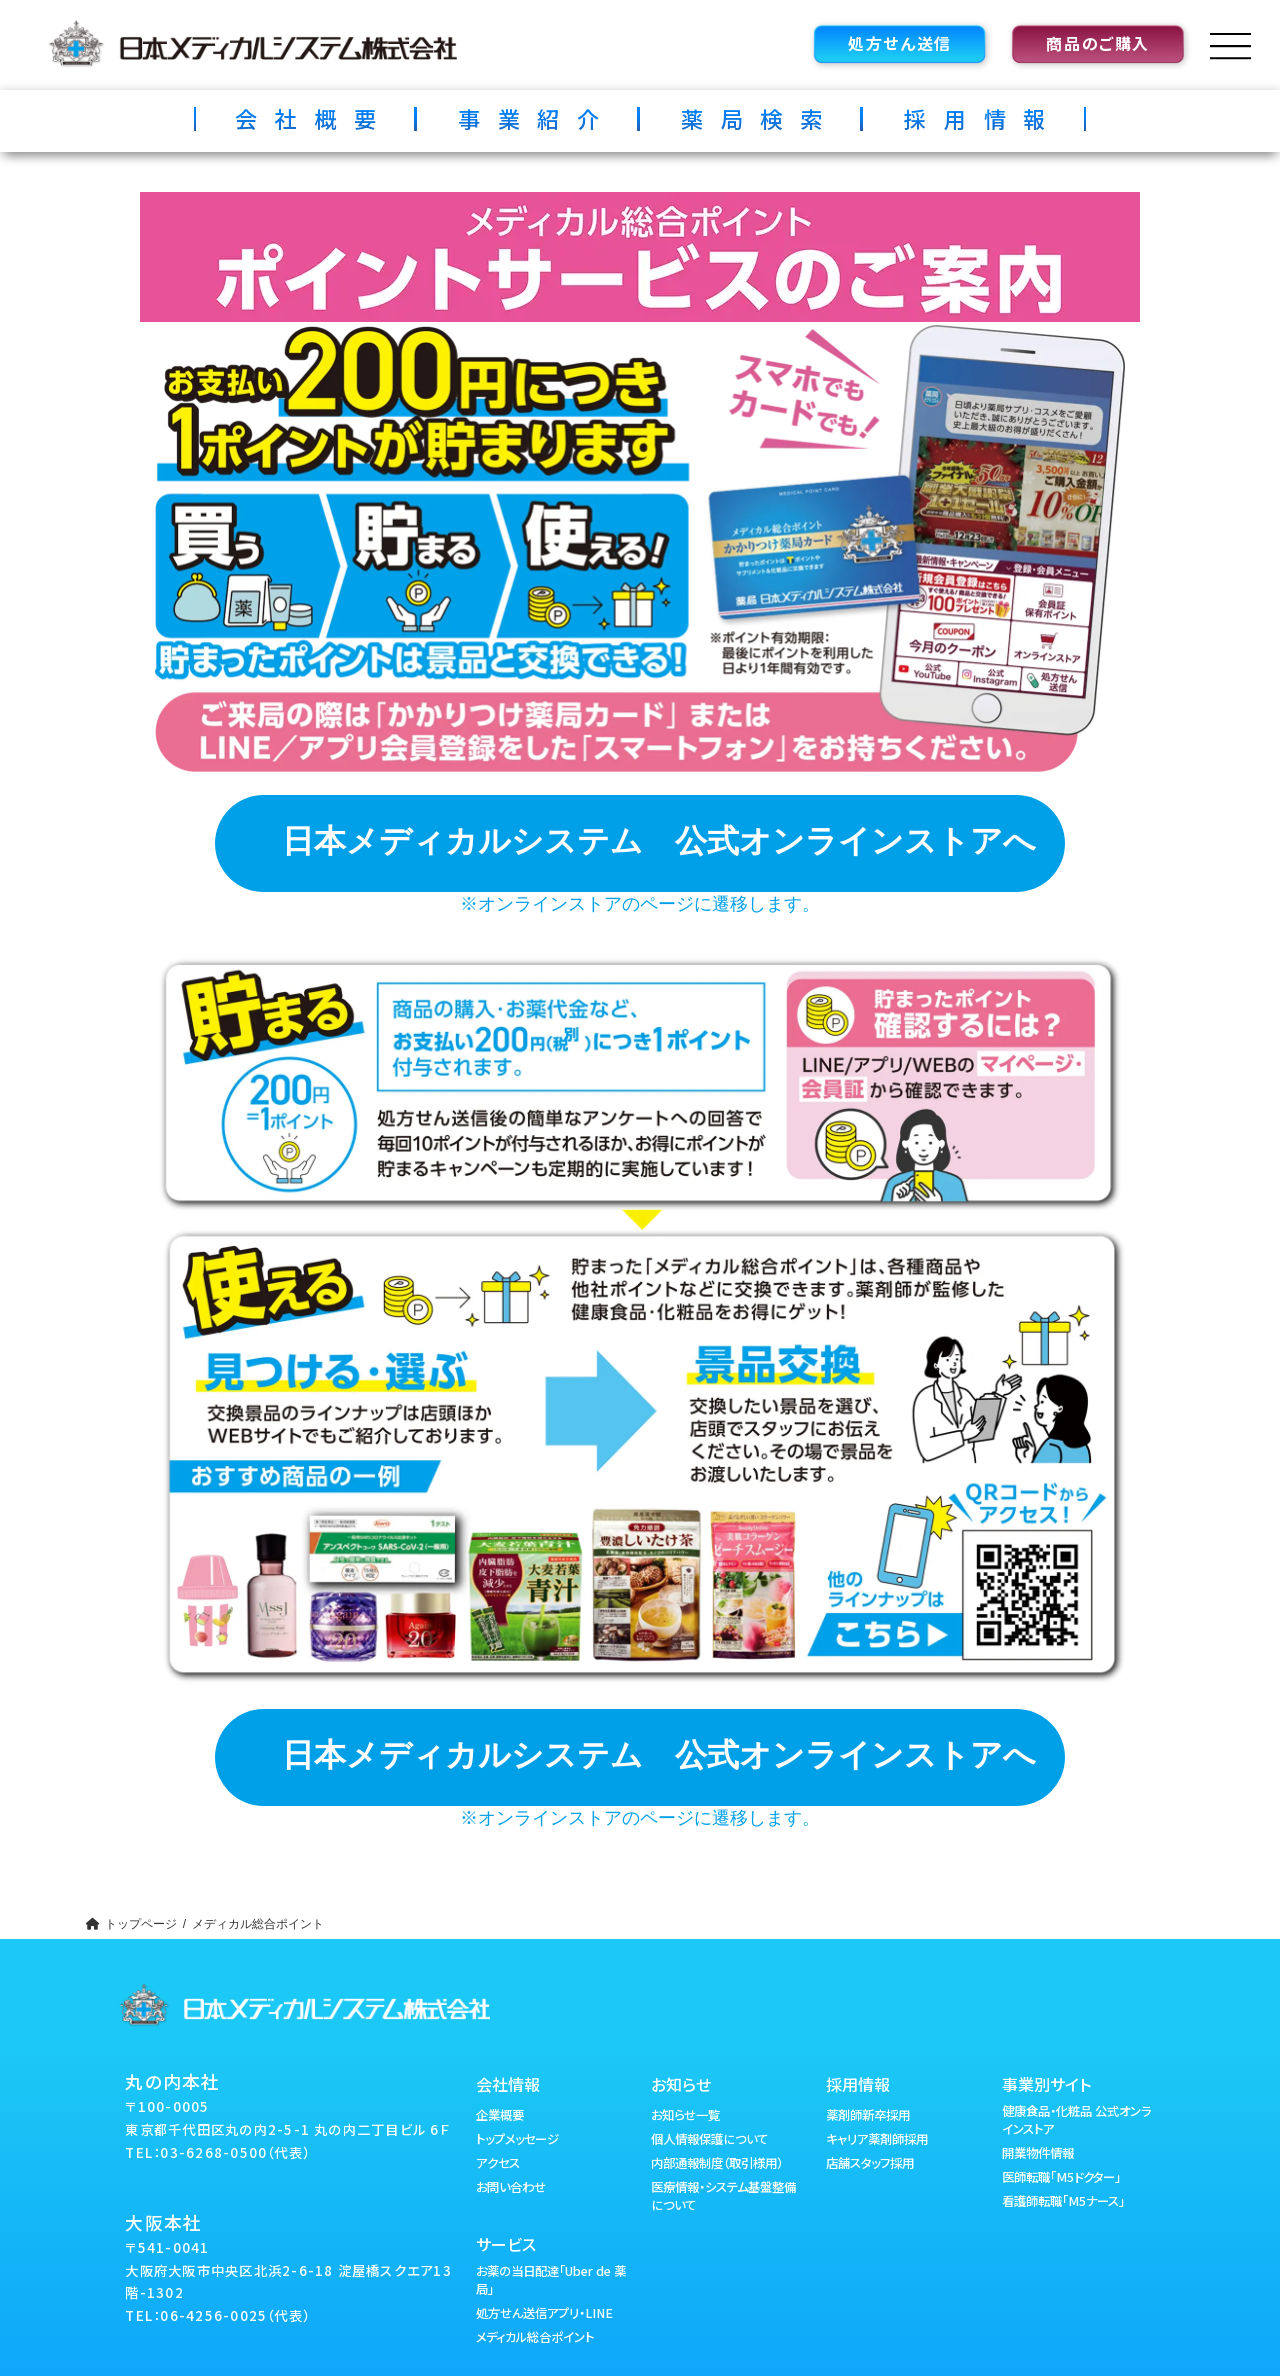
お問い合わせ (511, 2187)
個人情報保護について (709, 2139)
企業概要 (500, 2115)
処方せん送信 (900, 43)
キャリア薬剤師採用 (877, 2139)
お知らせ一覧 (685, 2115)
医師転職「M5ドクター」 (1061, 2177)
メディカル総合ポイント (535, 2337)
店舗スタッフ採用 (870, 2163)
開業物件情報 (1038, 2153)
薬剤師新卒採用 (868, 2115)
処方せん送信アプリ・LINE (544, 2313)
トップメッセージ (517, 2139)
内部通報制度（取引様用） (717, 2163)
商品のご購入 (1098, 43)
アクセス (498, 2163)
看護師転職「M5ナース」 (1063, 2201)
